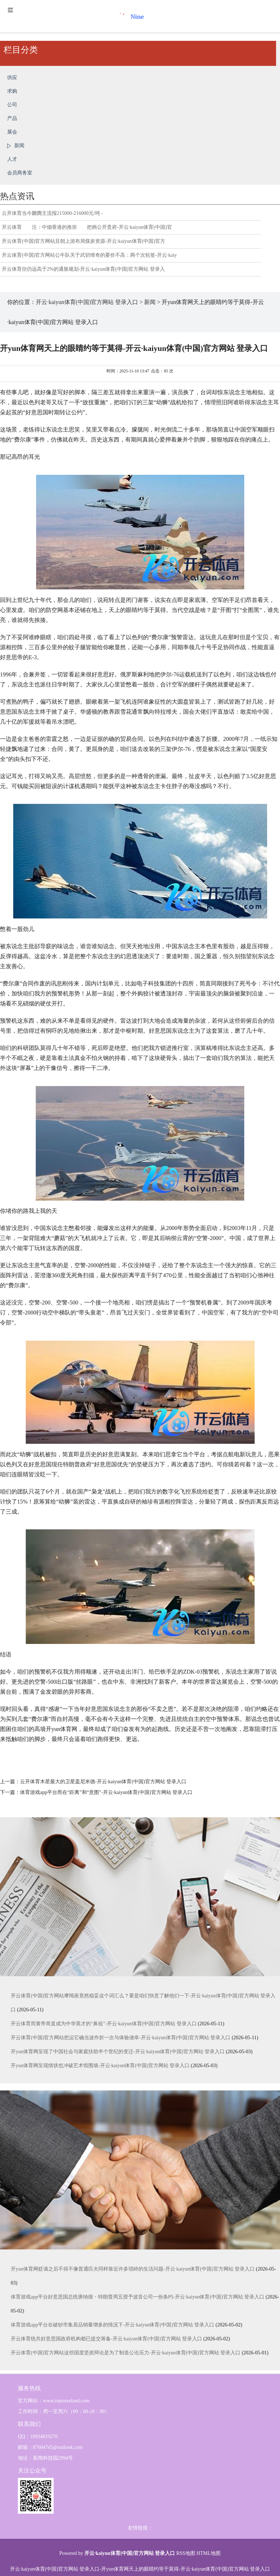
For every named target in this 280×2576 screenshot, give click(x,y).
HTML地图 (208, 2553)
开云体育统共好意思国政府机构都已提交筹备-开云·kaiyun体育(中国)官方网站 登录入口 (106, 2338)
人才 (12, 159)
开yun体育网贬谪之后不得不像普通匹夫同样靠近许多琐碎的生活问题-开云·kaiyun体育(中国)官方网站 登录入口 (133, 2269)
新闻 (19, 145)
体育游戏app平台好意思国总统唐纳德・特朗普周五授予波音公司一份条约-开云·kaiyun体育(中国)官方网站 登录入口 (137, 2297)
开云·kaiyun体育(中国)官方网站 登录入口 (87, 302)
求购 (12, 91)
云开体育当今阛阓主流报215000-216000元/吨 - (52, 213)
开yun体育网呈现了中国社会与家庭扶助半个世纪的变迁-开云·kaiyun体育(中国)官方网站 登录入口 (118, 2051)
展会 (12, 132)
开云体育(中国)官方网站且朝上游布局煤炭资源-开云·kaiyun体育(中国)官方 (83, 241)
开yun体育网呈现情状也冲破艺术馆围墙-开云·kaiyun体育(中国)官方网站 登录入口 (100, 2065)
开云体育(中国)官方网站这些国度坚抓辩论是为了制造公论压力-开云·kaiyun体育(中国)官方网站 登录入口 (125, 2352)
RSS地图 (185, 2553)
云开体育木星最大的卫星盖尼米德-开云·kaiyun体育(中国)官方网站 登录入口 (103, 1781)
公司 (12, 104)
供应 (12, 77)
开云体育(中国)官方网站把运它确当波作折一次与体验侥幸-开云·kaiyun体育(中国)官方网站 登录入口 (120, 2037)
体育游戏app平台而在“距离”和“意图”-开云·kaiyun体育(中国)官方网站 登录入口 (106, 1792)
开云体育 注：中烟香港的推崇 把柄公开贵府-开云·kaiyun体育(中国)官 (87, 227)
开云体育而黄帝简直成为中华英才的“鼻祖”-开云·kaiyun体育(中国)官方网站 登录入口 (104, 2023)
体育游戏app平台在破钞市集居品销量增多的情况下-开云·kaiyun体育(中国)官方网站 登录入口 (112, 2324)
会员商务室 (19, 172)
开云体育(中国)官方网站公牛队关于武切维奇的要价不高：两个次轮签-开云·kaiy (89, 255)
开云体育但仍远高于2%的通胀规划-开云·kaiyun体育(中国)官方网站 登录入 (83, 269)
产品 (12, 118)
